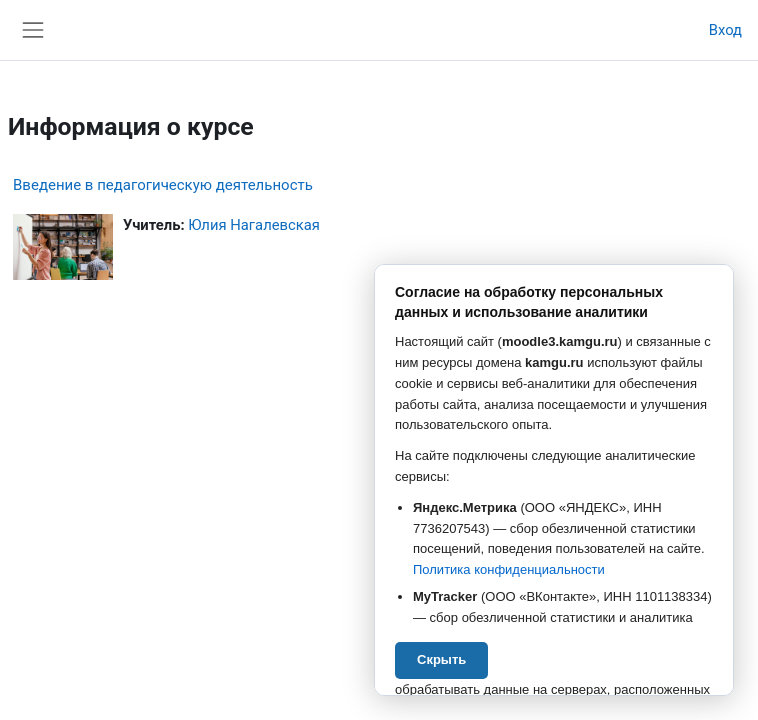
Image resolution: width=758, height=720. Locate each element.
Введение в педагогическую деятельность (163, 185)
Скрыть (441, 659)
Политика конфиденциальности (509, 569)
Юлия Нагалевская (254, 225)
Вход (725, 30)
